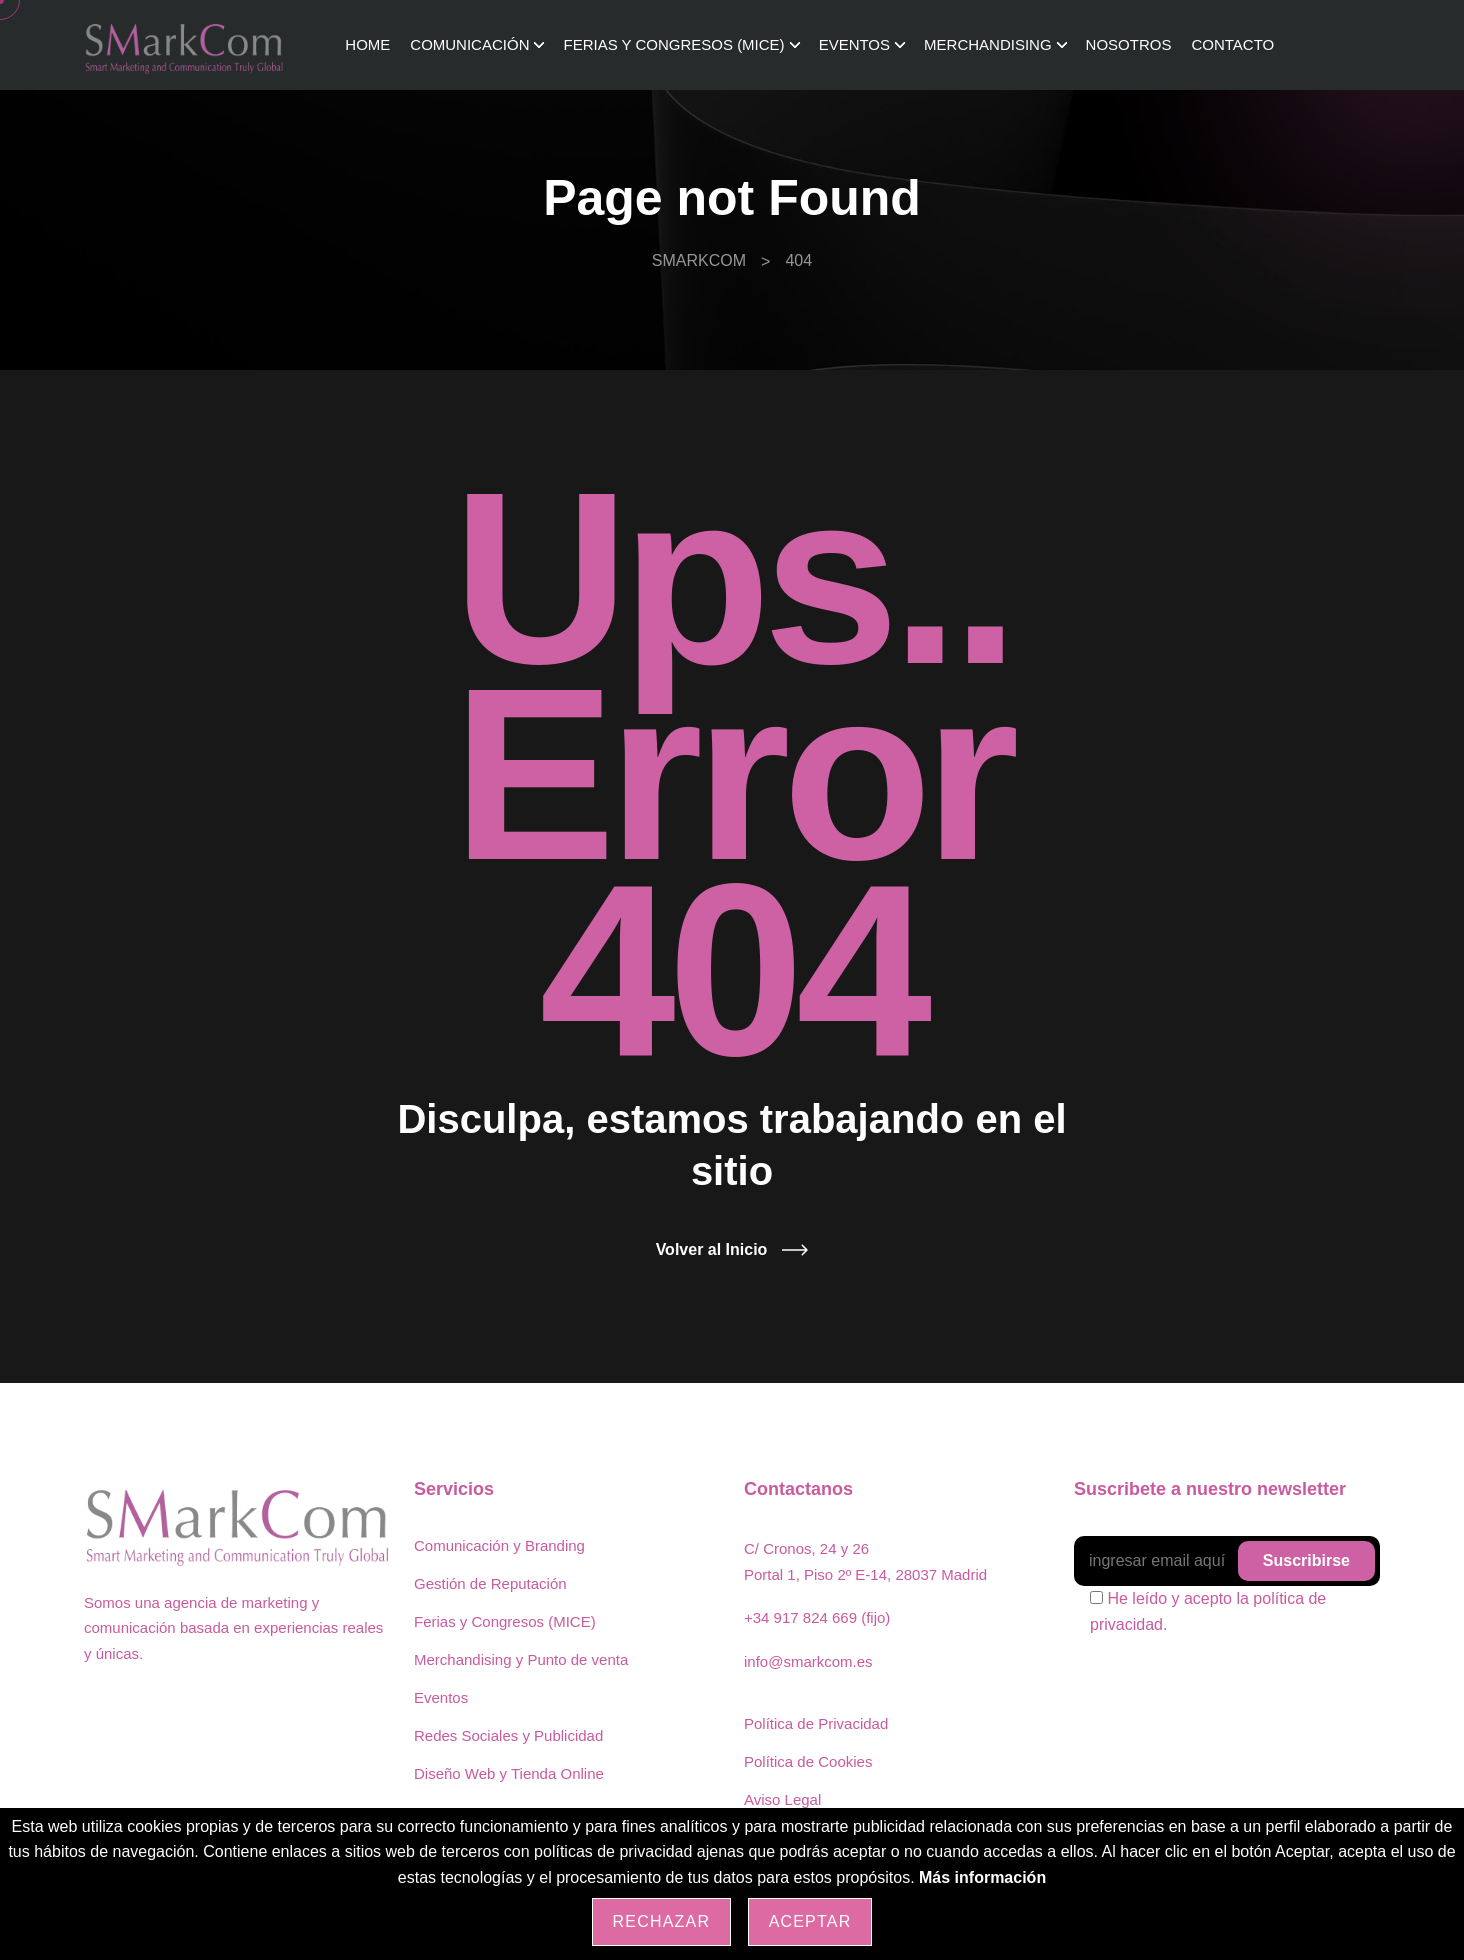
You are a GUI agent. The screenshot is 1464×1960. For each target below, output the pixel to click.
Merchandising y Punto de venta (521, 1659)
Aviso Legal (782, 1799)
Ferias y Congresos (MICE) (673, 44)
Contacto (1232, 44)
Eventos (854, 44)
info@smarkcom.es (808, 1661)
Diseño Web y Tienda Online (509, 1773)
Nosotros (1129, 44)
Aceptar (810, 1921)
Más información (982, 1877)
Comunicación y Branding (499, 1545)
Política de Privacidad (816, 1723)
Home (367, 44)
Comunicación (469, 44)
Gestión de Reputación (490, 1583)
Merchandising (988, 44)
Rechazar (662, 1921)
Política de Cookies (808, 1761)
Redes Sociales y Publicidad (508, 1735)
